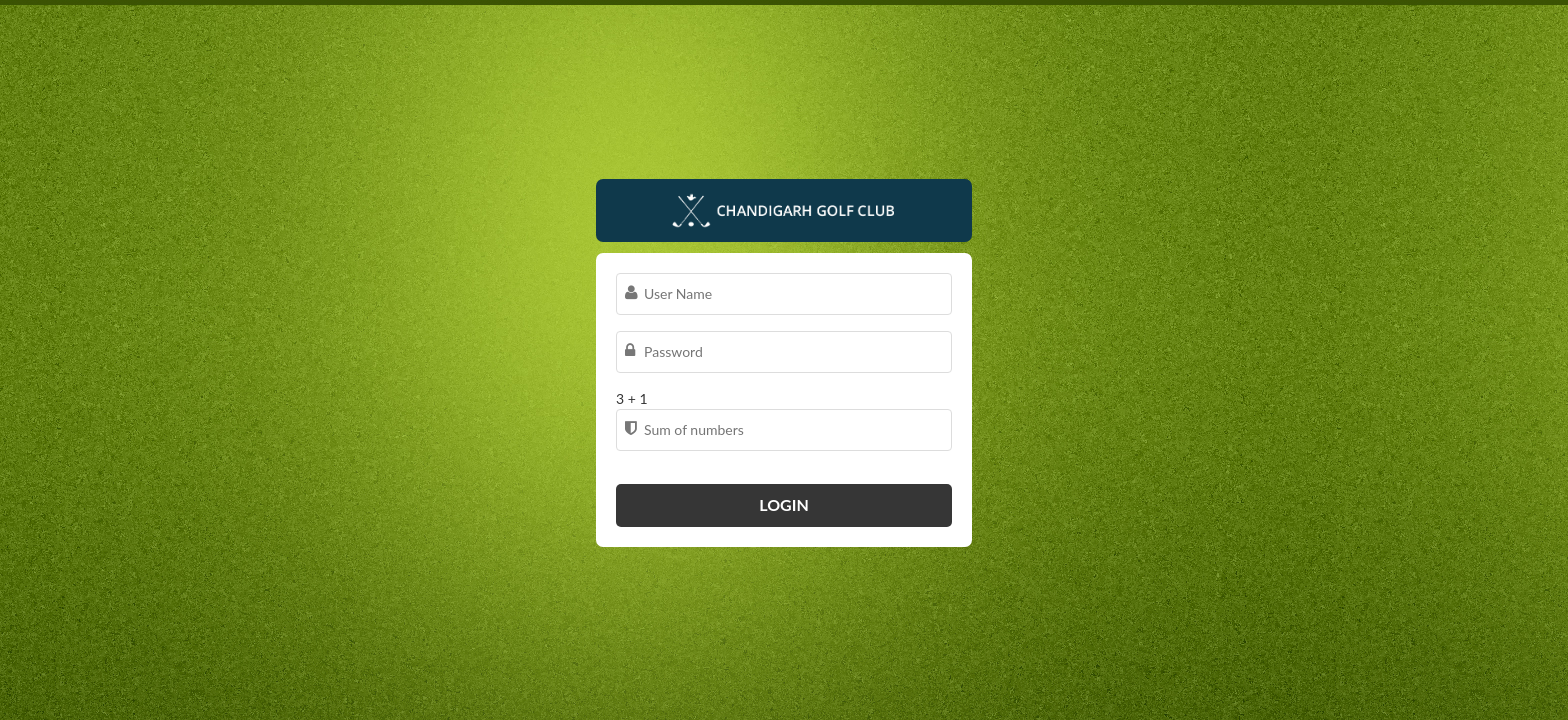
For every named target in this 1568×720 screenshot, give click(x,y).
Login (784, 504)
